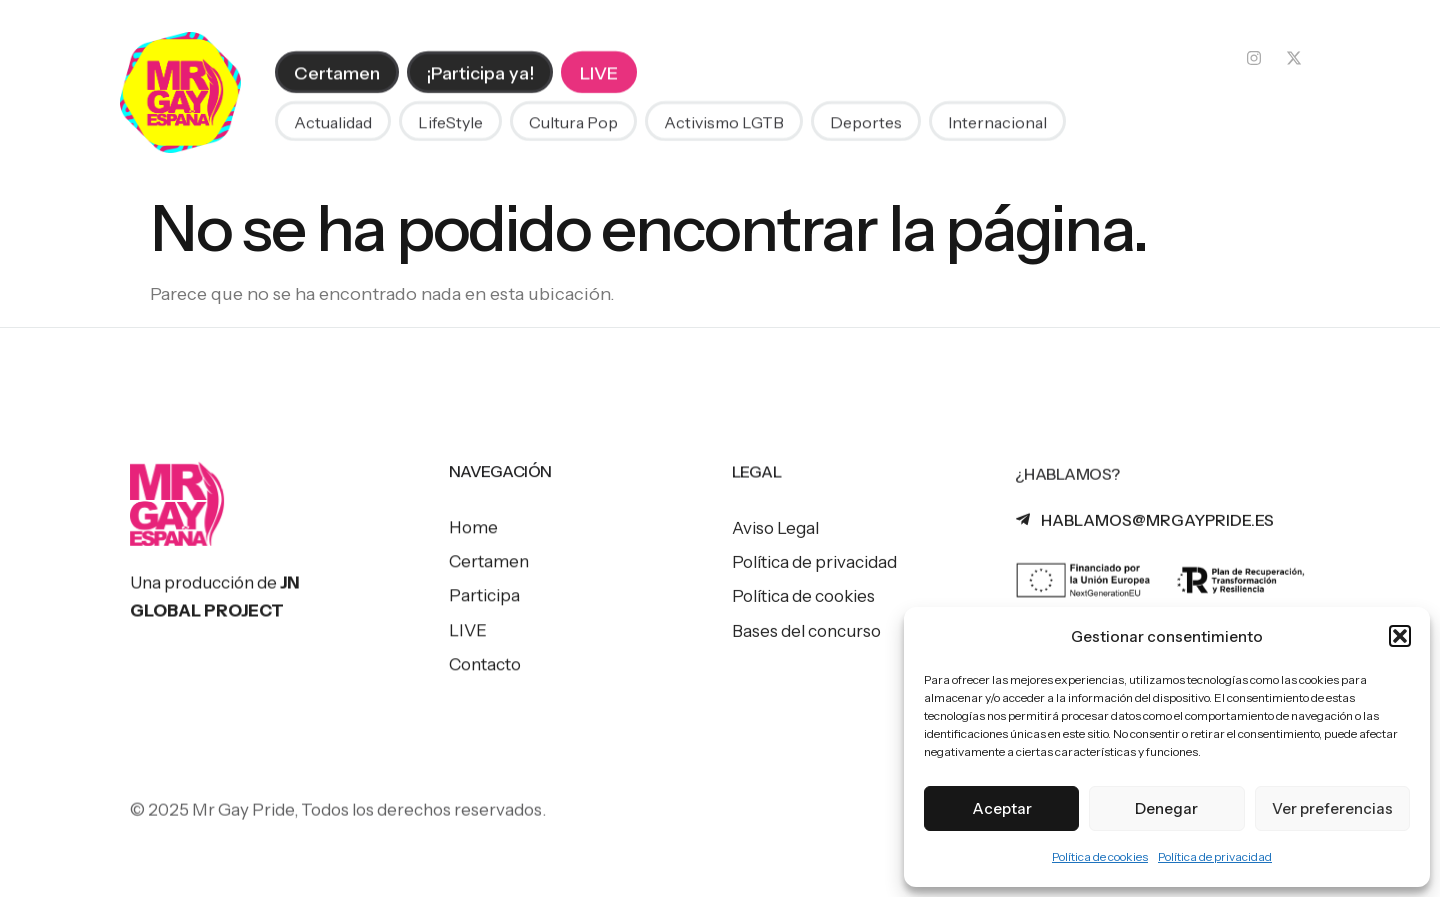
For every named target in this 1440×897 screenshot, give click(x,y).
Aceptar (1002, 808)
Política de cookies (1100, 856)
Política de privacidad (1215, 856)
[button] (1400, 636)
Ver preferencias (1332, 808)
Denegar (1166, 808)
